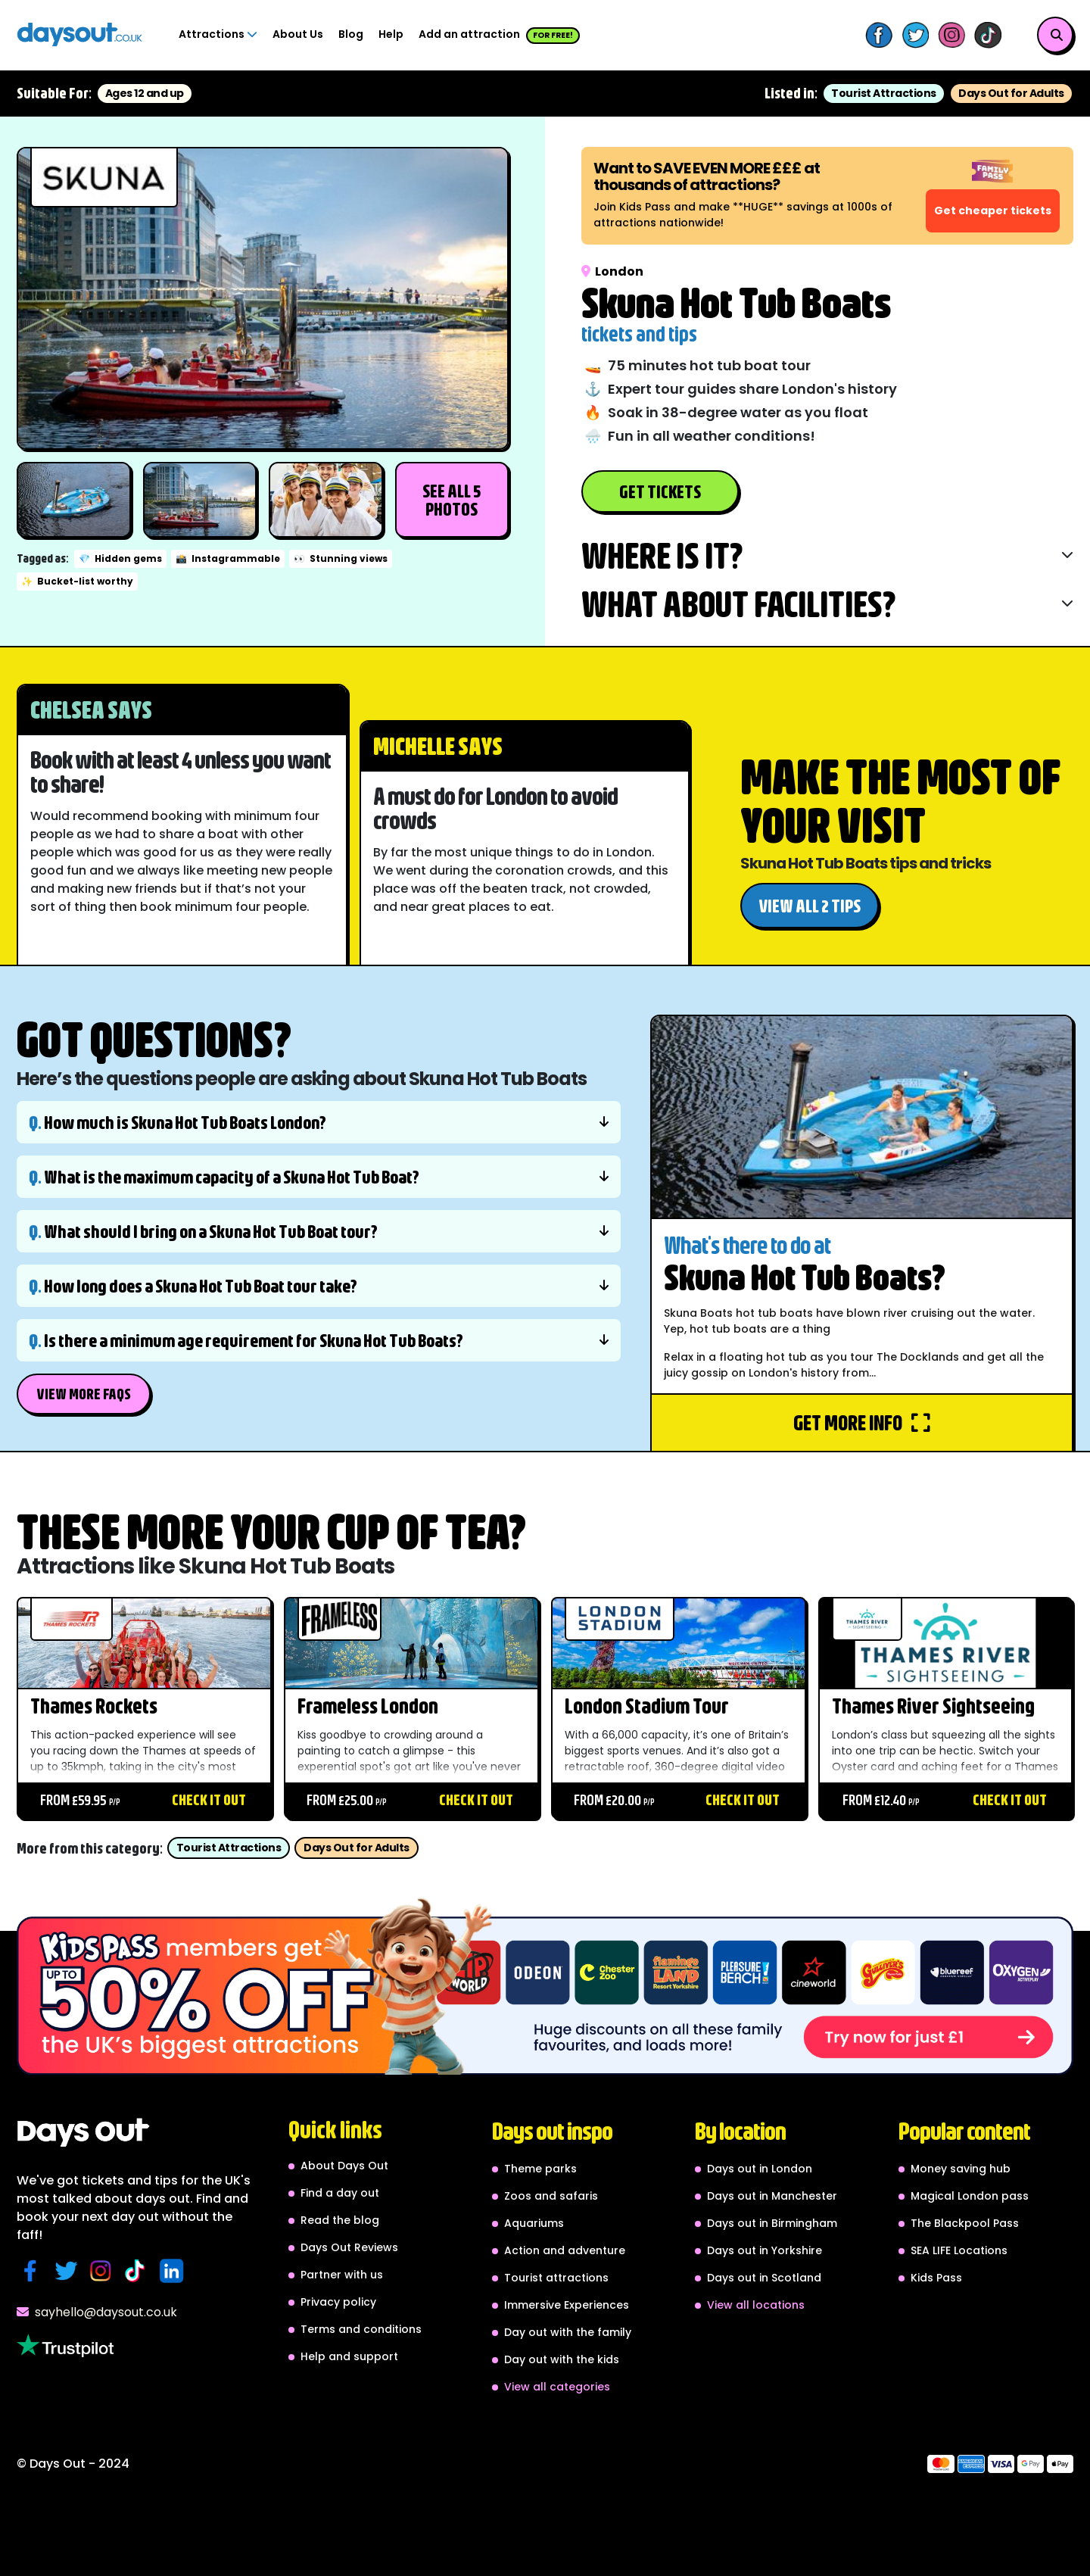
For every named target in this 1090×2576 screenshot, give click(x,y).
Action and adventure (564, 2250)
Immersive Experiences (566, 2304)
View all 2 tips (809, 905)
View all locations (756, 2304)
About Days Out (344, 2165)
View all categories (557, 2386)
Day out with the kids (561, 2359)
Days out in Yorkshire (764, 2250)
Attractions (218, 34)
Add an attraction (499, 35)
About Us (297, 34)
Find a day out (340, 2192)
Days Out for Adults (1011, 93)
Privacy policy (338, 2301)
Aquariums (534, 2223)
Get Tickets (660, 491)
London (612, 271)
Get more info (861, 1422)
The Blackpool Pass (965, 2223)
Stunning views (341, 558)
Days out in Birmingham (772, 2223)
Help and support (349, 2356)
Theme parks (540, 2168)
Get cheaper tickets (992, 210)
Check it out (209, 1799)
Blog (350, 34)
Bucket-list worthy (77, 581)
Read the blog (340, 2220)
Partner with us (342, 2274)
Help (390, 34)
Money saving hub (961, 2168)
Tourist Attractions (883, 93)
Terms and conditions (361, 2329)
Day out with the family (567, 2332)
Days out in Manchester (772, 2195)
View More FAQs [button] (83, 1393)
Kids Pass (936, 2277)
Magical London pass (970, 2195)
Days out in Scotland (764, 2277)
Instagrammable (228, 558)
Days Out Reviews (349, 2247)
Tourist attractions (556, 2277)
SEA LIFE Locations (959, 2250)
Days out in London (759, 2168)
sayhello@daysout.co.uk (97, 2312)
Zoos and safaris (551, 2195)
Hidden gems (120, 558)
